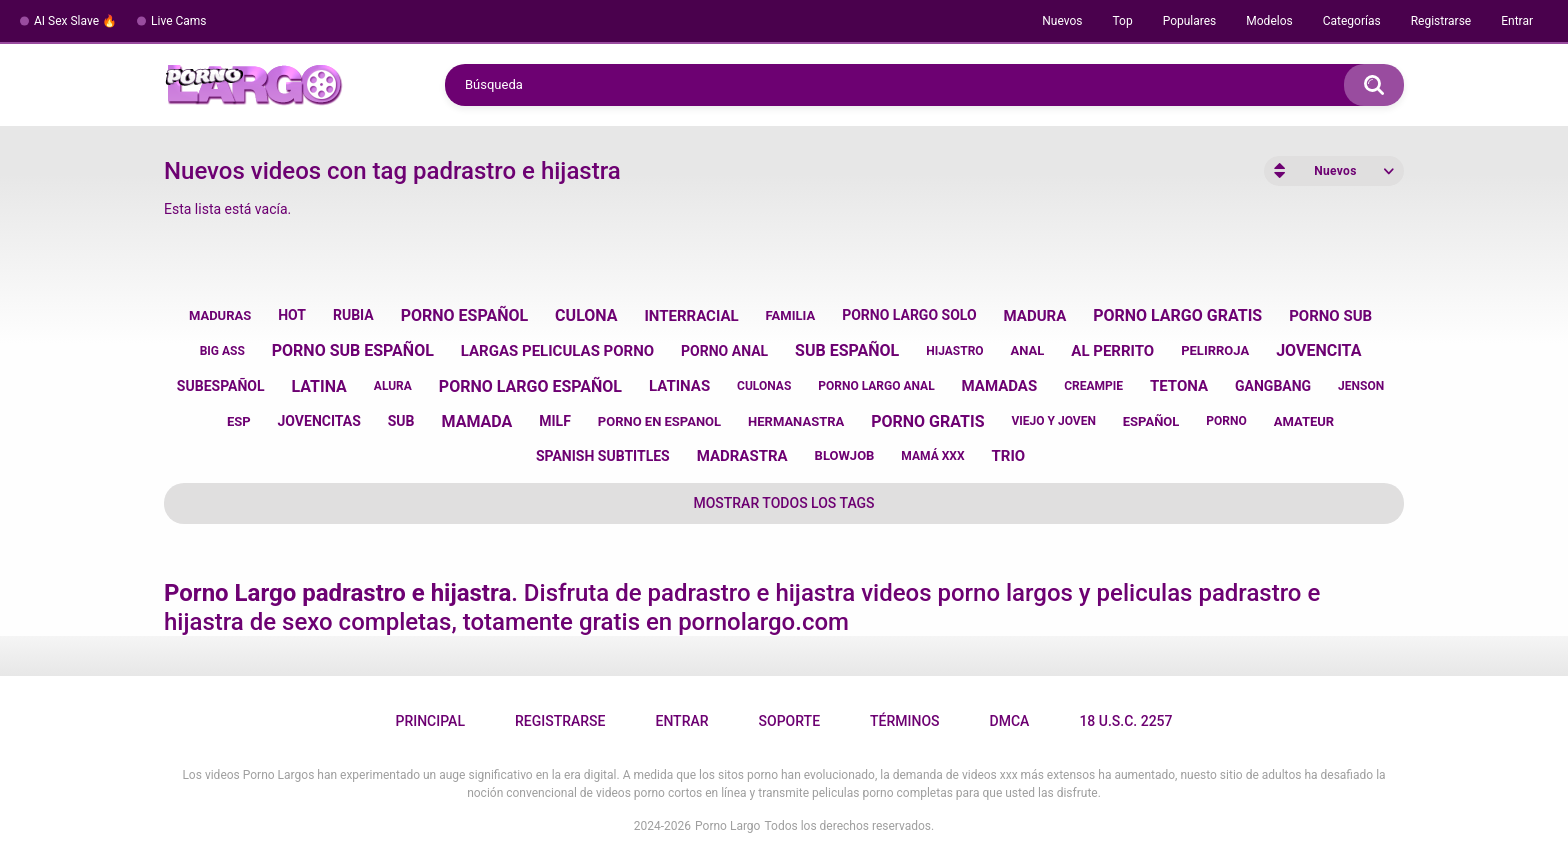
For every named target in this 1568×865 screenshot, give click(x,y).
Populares (1190, 21)
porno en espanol (659, 421)
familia (791, 315)
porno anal (724, 351)
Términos (905, 721)
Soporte (789, 721)
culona (586, 315)
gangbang (1273, 386)
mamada (477, 421)
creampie (1093, 386)
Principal (429, 721)
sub (401, 421)
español (1151, 421)
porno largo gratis (1177, 315)
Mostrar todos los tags (783, 503)
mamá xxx (932, 456)
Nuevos (1062, 21)
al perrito (1112, 351)
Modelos (1269, 21)
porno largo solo (909, 315)
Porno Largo (727, 826)
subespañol (221, 386)
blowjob (845, 455)
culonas (764, 386)
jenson (1361, 386)
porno (1226, 421)
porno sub (1330, 316)
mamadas (1000, 386)
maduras (220, 315)
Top (1122, 21)
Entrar (1517, 21)
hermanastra (796, 421)
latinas (679, 386)
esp (239, 421)
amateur (1304, 421)
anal (1028, 350)
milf (555, 421)
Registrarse (1441, 21)
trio (1008, 456)
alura (393, 386)
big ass (222, 351)
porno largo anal (876, 386)
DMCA (1010, 721)
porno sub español (353, 350)
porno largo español (530, 386)
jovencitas (319, 421)
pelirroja (1215, 350)
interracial (691, 316)
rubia (353, 315)
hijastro (954, 351)
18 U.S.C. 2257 (1125, 721)
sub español (847, 350)
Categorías (1352, 21)
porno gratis (927, 421)
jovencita (1318, 350)
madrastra (742, 456)
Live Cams (179, 21)
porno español (465, 315)
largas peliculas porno (557, 351)
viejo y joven (1053, 421)
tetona (1179, 386)
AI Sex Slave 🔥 (75, 21)
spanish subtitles (603, 456)
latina (319, 386)
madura (1035, 316)
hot (292, 315)
